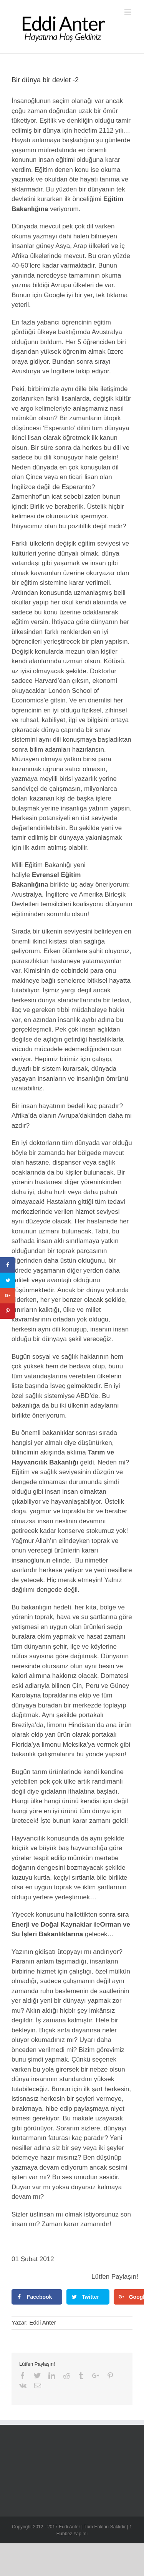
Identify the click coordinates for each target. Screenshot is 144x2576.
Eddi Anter (42, 2322)
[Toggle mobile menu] (128, 12)
